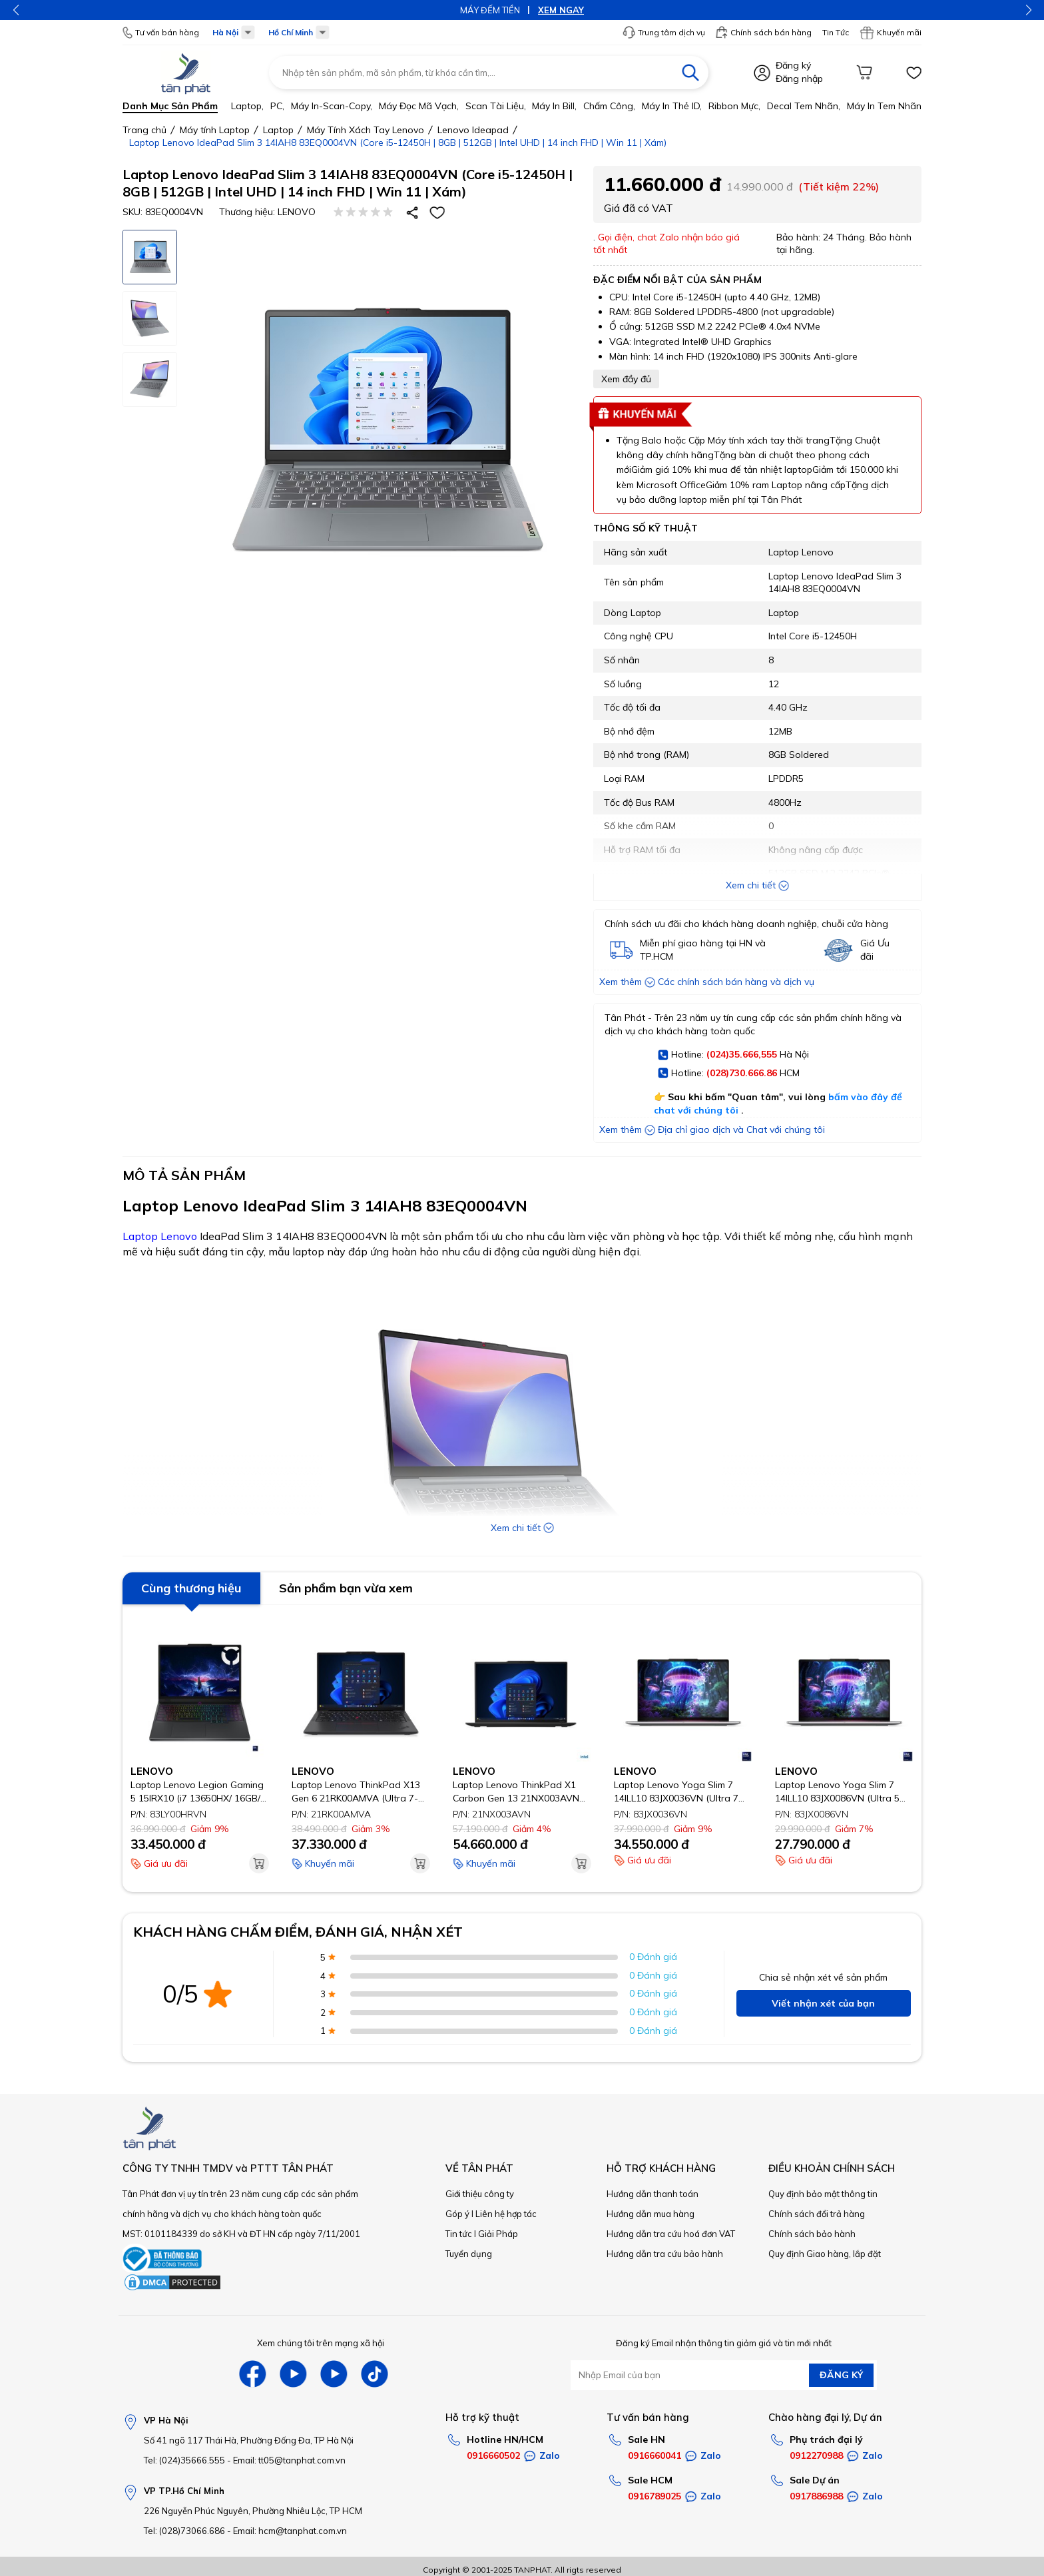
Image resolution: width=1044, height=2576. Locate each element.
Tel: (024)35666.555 (184, 2460)
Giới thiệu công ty (479, 2193)
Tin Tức (835, 32)
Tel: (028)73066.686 (184, 2530)
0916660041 (654, 2455)
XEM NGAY (561, 10)
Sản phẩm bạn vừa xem (346, 1588)
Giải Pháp (498, 2233)
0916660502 (493, 2455)
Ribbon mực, (734, 106)
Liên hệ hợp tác (506, 2213)
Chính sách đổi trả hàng (816, 2213)
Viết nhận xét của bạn (823, 2003)
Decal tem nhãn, (803, 106)
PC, (277, 106)
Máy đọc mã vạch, (419, 106)
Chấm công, (609, 106)
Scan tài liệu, (495, 106)
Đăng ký (793, 65)
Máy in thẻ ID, (672, 106)
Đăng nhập (799, 79)
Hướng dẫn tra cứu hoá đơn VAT (671, 2233)
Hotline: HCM (729, 1073)
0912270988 (816, 2455)
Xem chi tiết (757, 885)
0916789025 (654, 2496)
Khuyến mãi (890, 32)
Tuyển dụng (468, 2253)
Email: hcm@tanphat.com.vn (290, 2530)
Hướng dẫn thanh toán (652, 2193)
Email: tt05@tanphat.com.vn (289, 2460)
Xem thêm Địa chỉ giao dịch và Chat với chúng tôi (712, 1129)
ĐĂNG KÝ (841, 2375)
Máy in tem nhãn (884, 106)
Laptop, (247, 106)
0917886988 (816, 2496)
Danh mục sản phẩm (170, 106)
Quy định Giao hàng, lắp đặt (824, 2253)
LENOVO (297, 212)
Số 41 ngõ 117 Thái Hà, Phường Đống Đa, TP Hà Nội (249, 2440)
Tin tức (458, 2233)
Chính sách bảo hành (812, 2233)
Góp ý (457, 2213)
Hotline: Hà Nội (733, 1055)
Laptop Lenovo (160, 1236)
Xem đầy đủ (626, 379)
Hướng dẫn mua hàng (650, 2213)
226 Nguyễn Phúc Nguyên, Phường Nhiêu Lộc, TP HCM (253, 2510)
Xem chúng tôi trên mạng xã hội (320, 2343)
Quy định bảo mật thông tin (823, 2193)
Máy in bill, (554, 106)
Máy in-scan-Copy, (331, 106)
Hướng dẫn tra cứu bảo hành (665, 2253)
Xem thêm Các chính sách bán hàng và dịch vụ (706, 982)
